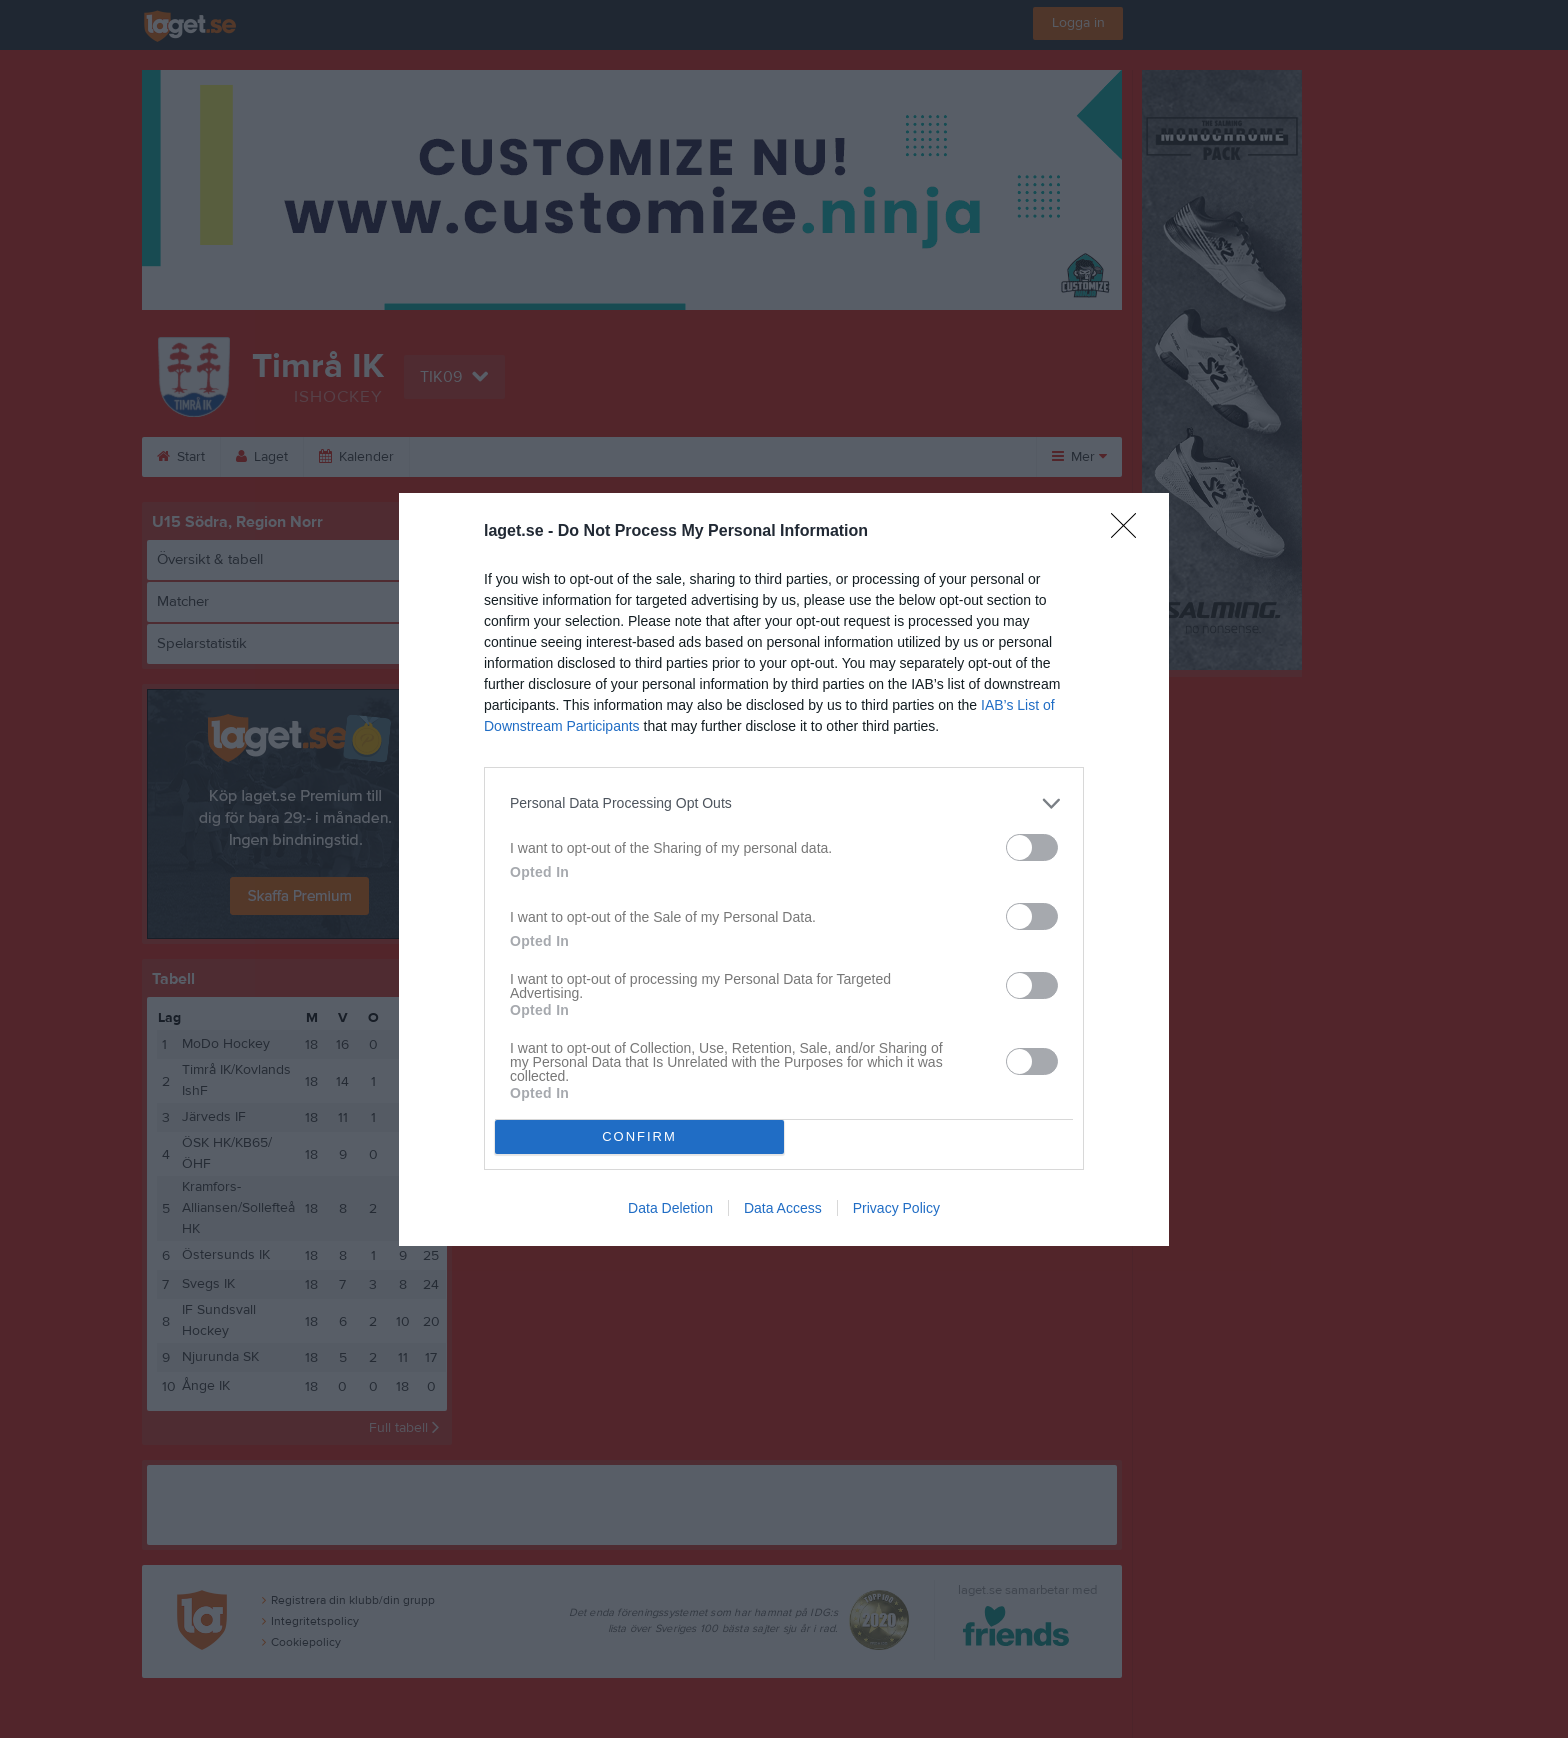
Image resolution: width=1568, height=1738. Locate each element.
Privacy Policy (896, 1208)
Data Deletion (670, 1208)
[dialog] (784, 869)
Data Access (783, 1208)
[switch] (1032, 847)
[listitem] (784, 803)
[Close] (1130, 532)
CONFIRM (639, 1136)
